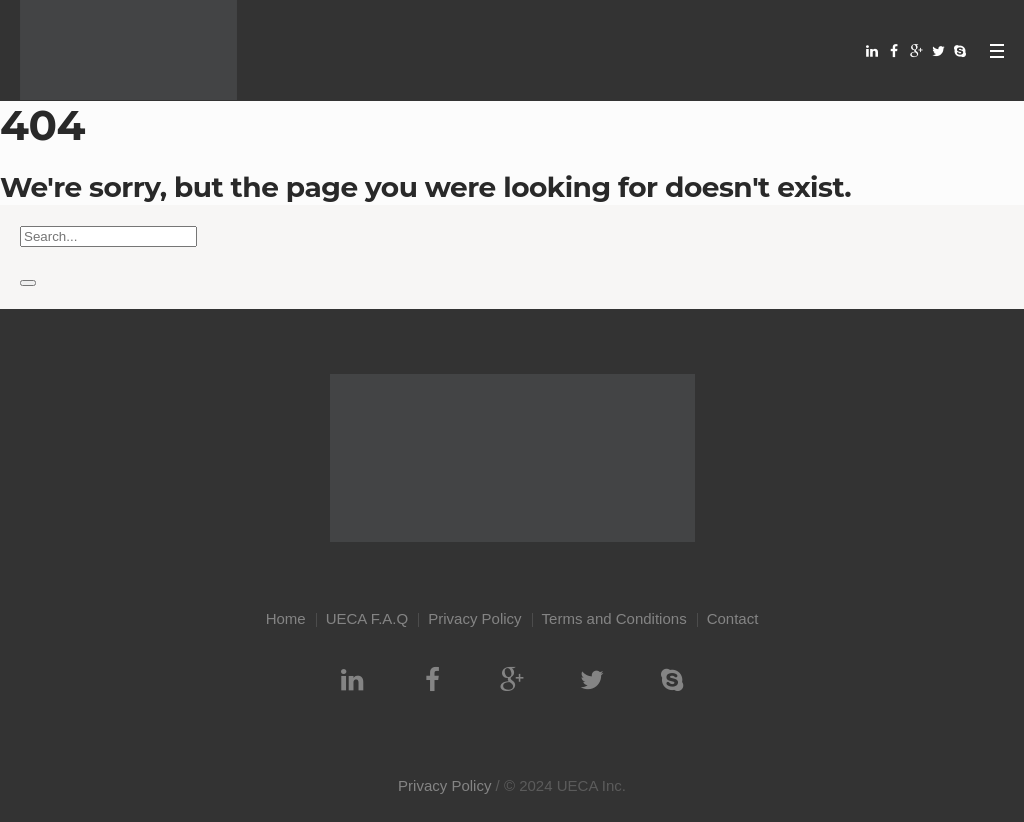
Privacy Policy (474, 618)
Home (286, 618)
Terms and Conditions (614, 618)
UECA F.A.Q (367, 618)
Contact (733, 618)
